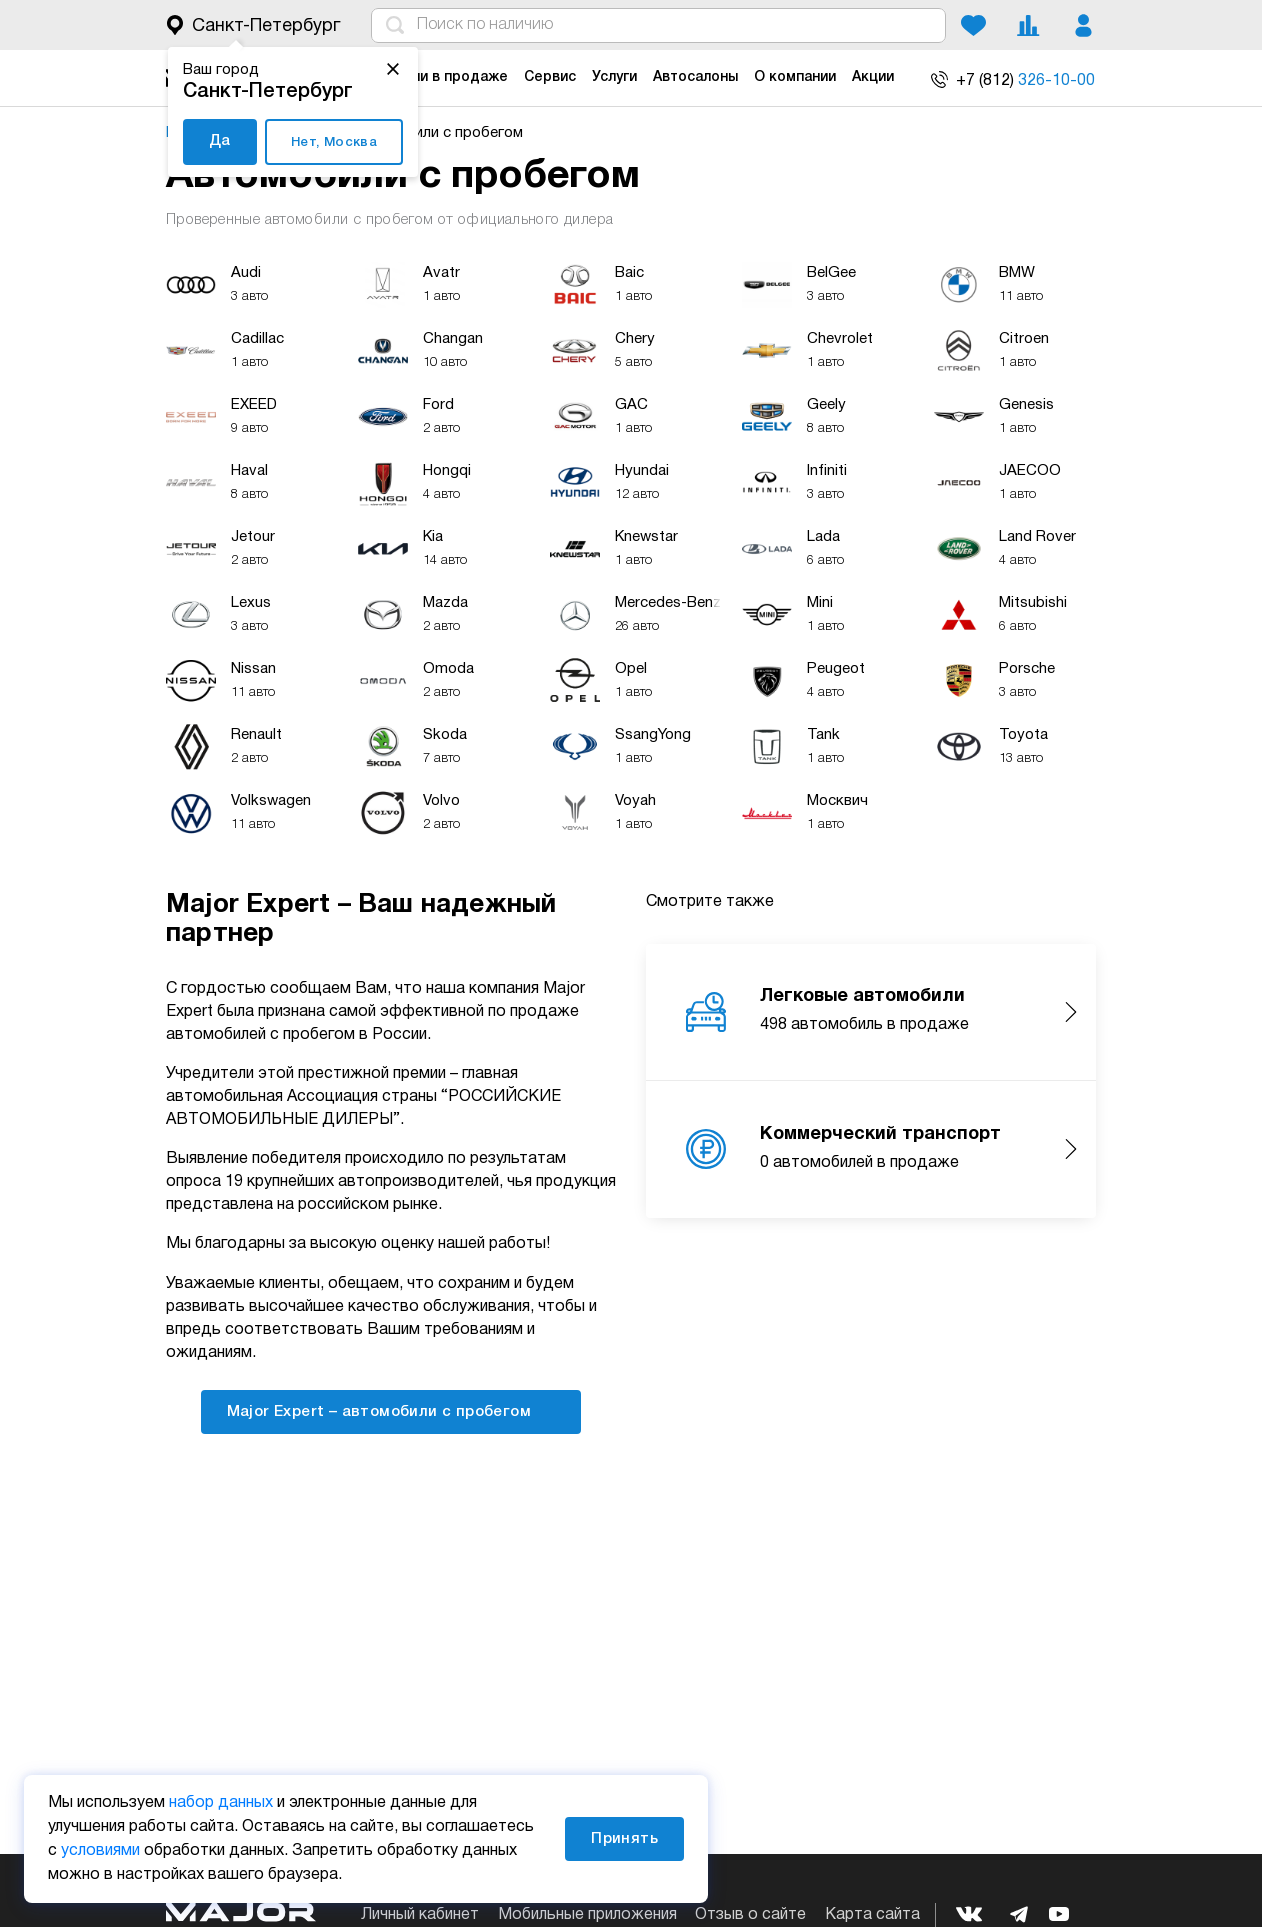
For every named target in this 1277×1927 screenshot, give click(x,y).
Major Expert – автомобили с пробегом (391, 1410)
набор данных (221, 1803)
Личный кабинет (420, 1915)
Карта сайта (872, 1915)
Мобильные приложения (587, 1915)
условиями (100, 1851)
